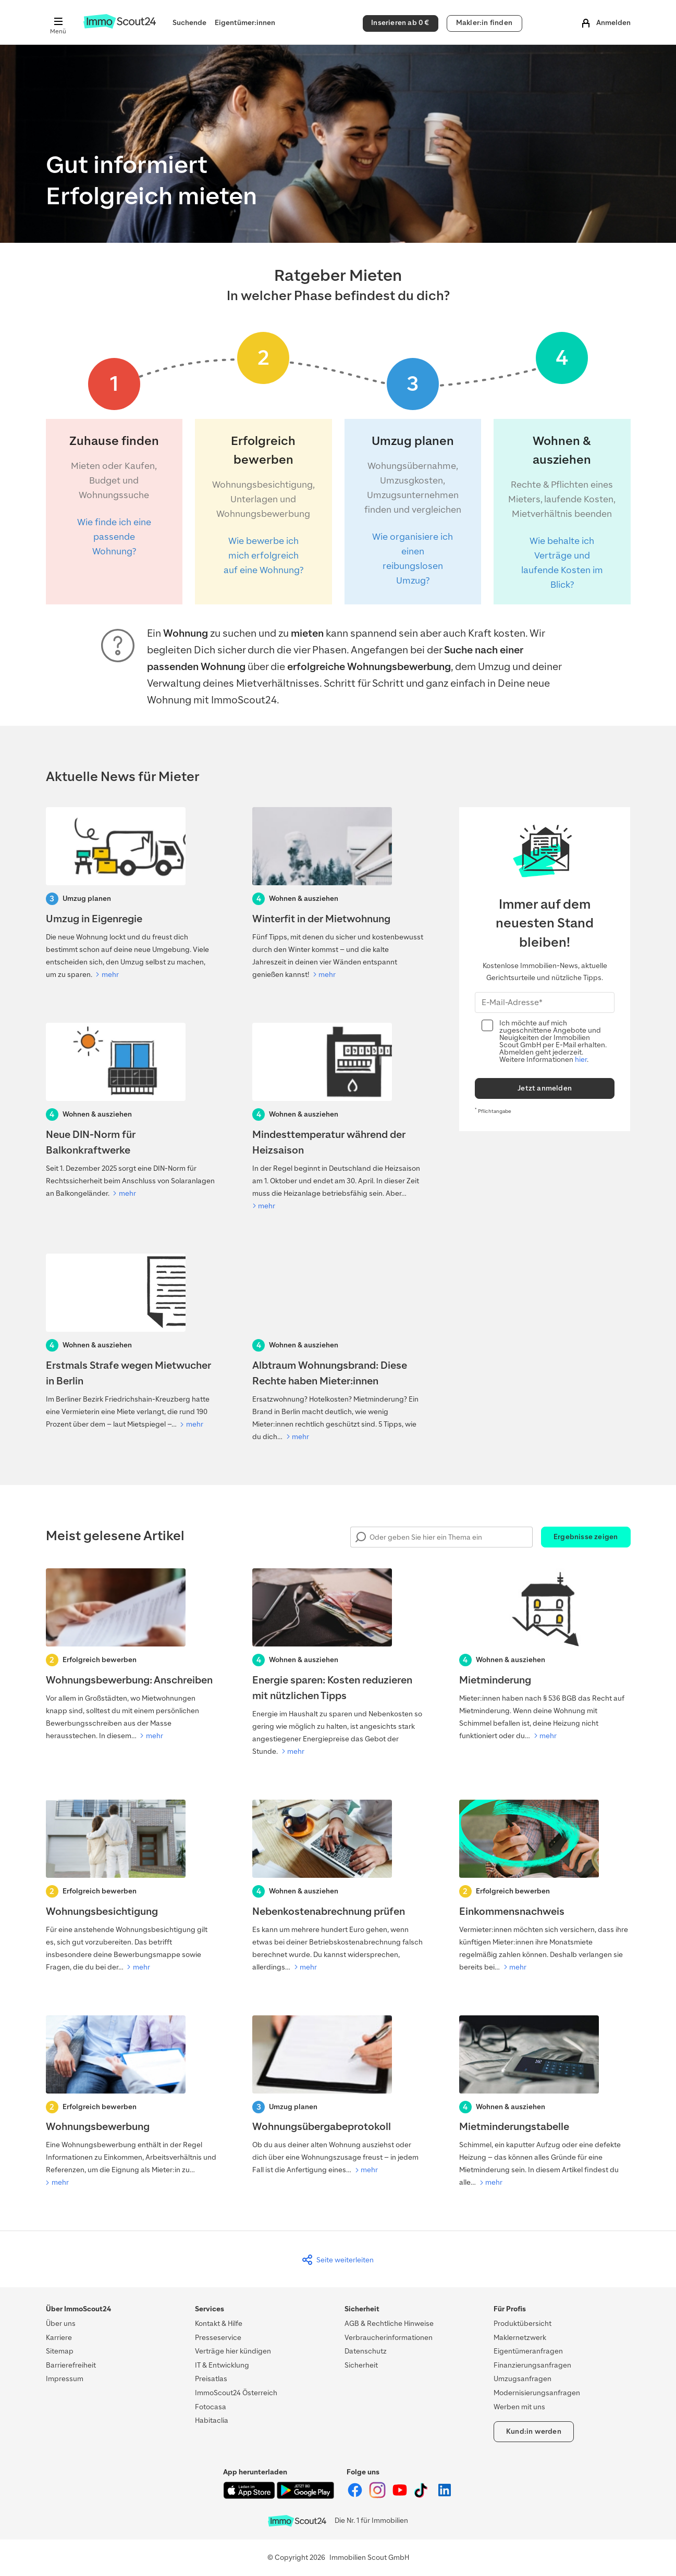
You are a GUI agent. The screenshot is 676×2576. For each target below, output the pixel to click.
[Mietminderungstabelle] (545, 2102)
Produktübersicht (522, 2323)
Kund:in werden (533, 2431)
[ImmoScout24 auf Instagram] (378, 2496)
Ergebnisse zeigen (586, 1536)
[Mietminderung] (545, 1655)
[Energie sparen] (338, 1663)
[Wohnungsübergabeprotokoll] (338, 2096)
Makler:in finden (484, 22)
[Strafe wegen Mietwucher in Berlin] (131, 1342)
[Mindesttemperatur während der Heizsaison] (338, 1117)
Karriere (59, 2337)
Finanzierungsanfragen (532, 2365)
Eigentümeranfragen (528, 2351)
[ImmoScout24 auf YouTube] (400, 2496)
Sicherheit (361, 2365)
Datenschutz (366, 2351)
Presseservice (218, 2337)
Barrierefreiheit (71, 2365)
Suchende (189, 22)
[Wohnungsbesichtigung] (131, 1887)
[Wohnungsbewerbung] (131, 2102)
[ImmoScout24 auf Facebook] (356, 2496)
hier (581, 1059)
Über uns (61, 2323)
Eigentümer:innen (245, 22)
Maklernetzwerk (520, 2337)
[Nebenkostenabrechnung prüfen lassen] (338, 1887)
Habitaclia (211, 2420)
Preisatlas (211, 2378)
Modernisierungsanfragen (537, 2392)
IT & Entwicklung (222, 2365)
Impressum (64, 2378)
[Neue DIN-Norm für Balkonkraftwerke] (131, 1111)
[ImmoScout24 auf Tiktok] (423, 2496)
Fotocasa (210, 2406)
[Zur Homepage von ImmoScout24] (119, 26)
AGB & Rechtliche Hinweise (389, 2323)
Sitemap (59, 2351)
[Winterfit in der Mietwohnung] (338, 894)
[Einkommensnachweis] (545, 1887)
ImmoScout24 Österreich (236, 2392)
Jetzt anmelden (545, 1088)
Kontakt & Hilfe (218, 2323)
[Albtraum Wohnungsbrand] (338, 1348)
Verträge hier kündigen (233, 2351)
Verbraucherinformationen (389, 2337)
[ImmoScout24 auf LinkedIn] (444, 2496)
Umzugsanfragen (522, 2378)
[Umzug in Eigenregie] (131, 894)
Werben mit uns (519, 2406)
